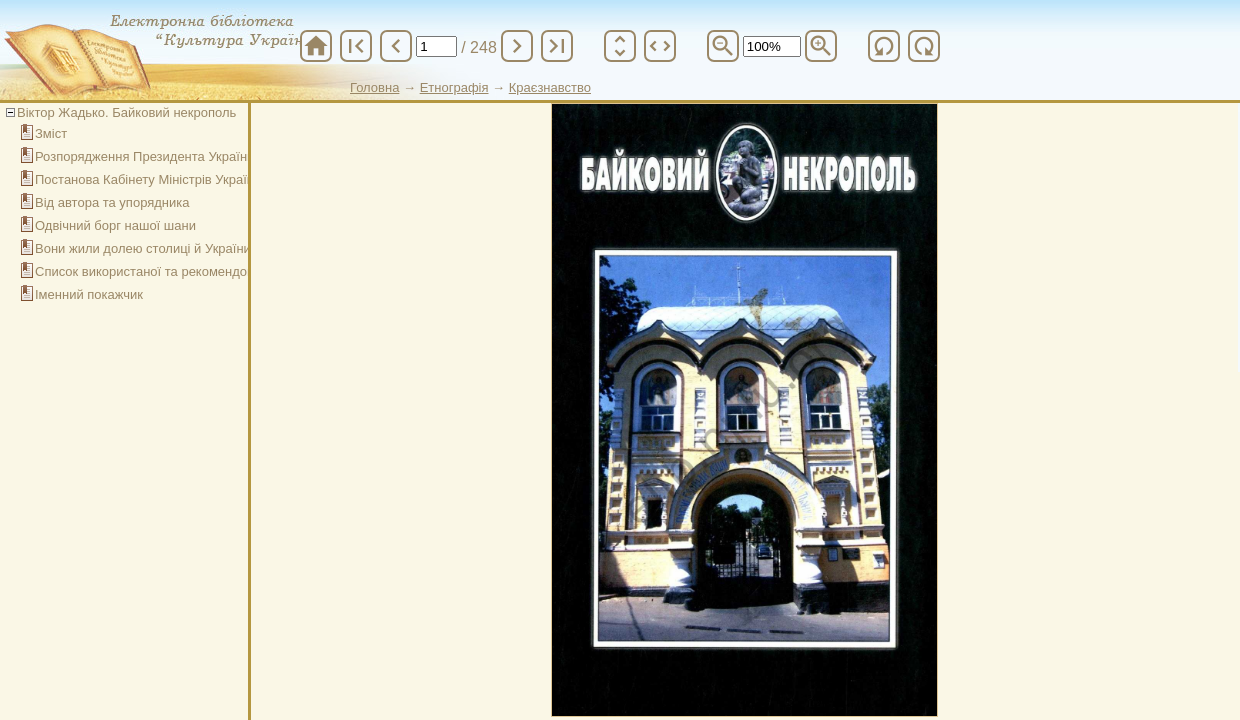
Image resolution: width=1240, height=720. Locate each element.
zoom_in (821, 46)
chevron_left (396, 46)
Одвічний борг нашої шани (115, 225)
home (316, 46)
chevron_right (517, 46)
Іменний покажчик (89, 294)
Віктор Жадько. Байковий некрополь (126, 112)
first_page (356, 46)
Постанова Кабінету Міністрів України (148, 179)
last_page (557, 46)
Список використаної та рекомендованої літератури (191, 271)
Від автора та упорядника (112, 202)
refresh (884, 46)
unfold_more (620, 46)
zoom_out (723, 46)
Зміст (51, 133)
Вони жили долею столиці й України (143, 248)
